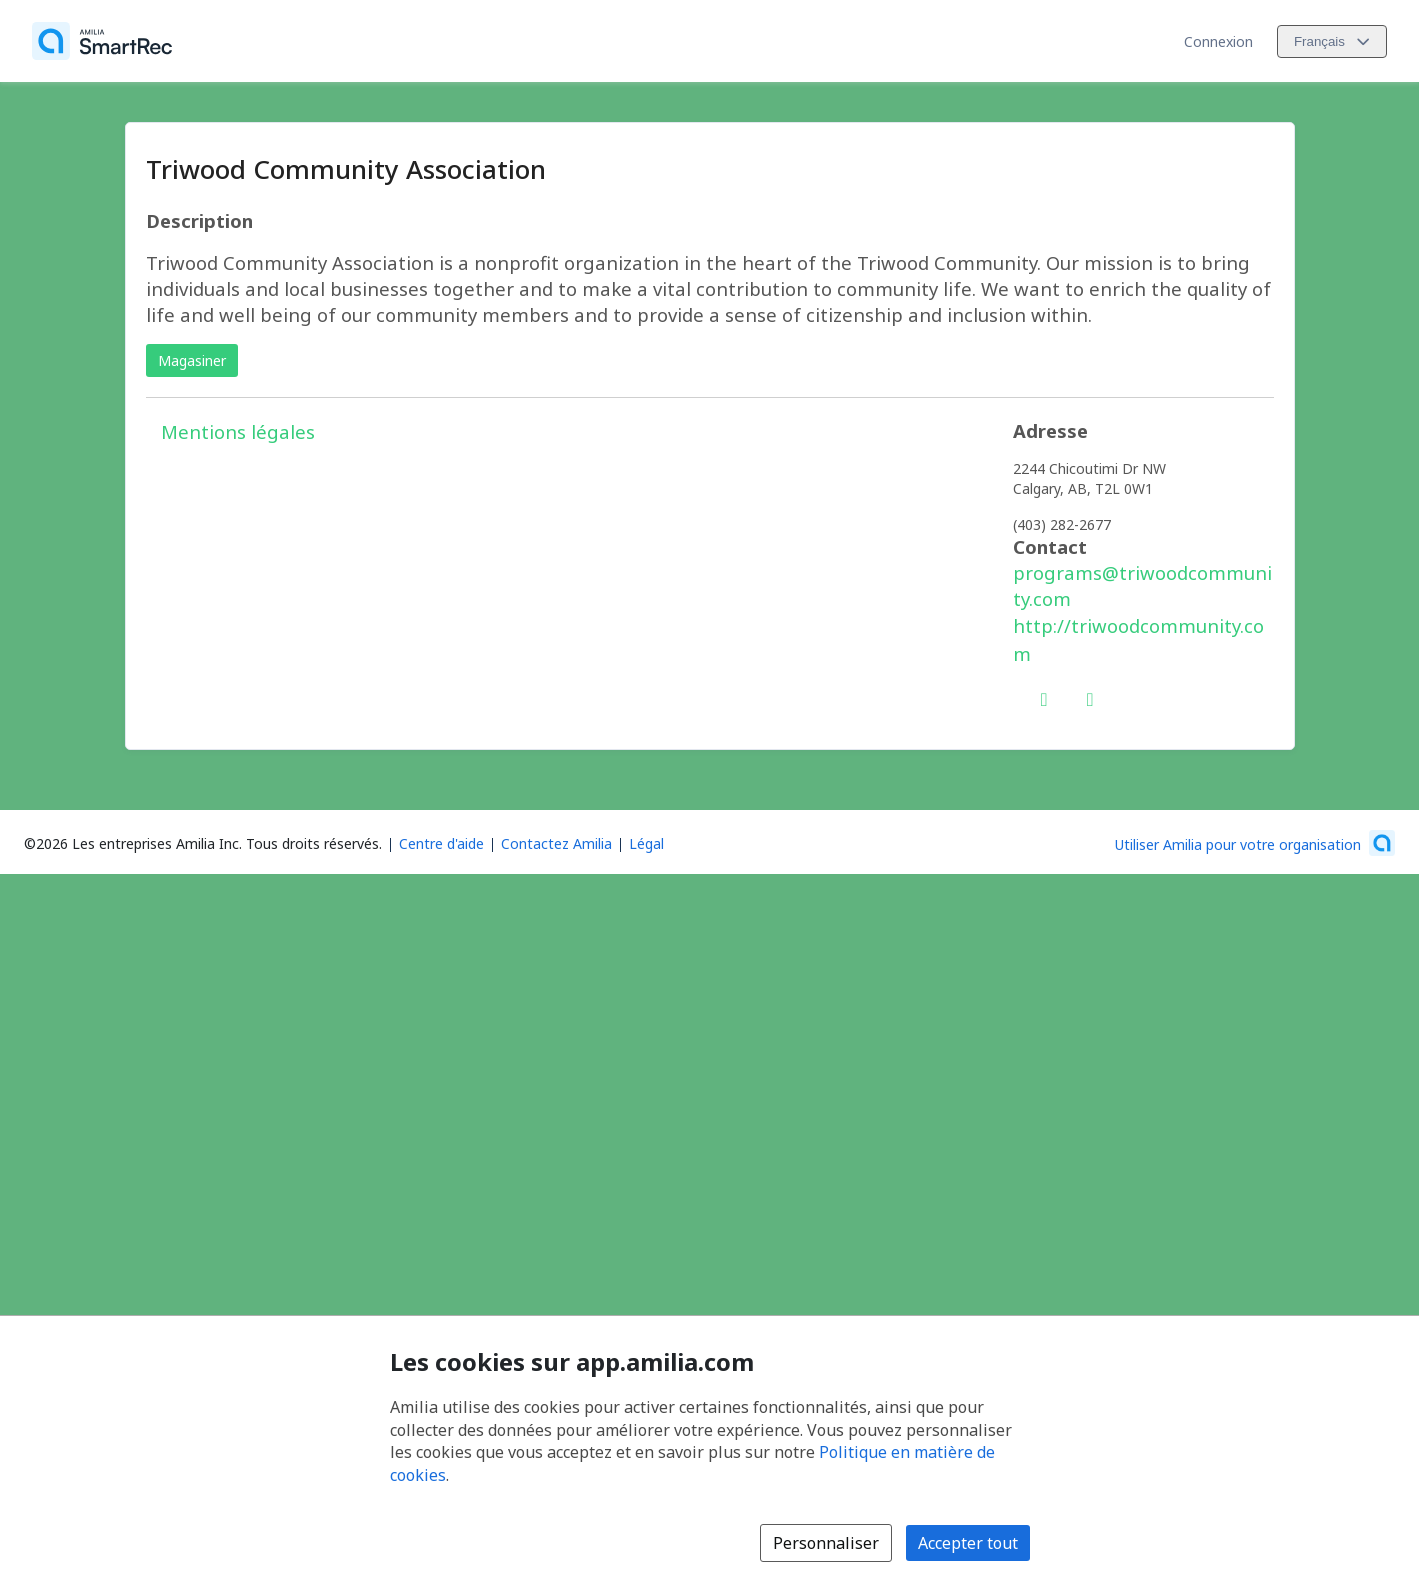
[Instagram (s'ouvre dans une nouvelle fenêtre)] (1090, 695)
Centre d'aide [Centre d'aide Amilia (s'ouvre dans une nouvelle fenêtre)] (441, 843)
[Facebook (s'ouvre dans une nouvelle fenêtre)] (1044, 695)
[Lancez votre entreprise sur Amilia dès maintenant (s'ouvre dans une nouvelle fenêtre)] (1255, 843)
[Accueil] (102, 41)
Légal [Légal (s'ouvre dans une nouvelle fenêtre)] (646, 843)
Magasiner (192, 360)
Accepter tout (968, 1543)
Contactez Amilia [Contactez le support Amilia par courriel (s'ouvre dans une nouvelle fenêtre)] (556, 843)
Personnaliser (826, 1543)
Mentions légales (238, 431)
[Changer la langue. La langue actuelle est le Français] (1332, 41)
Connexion (1218, 41)
